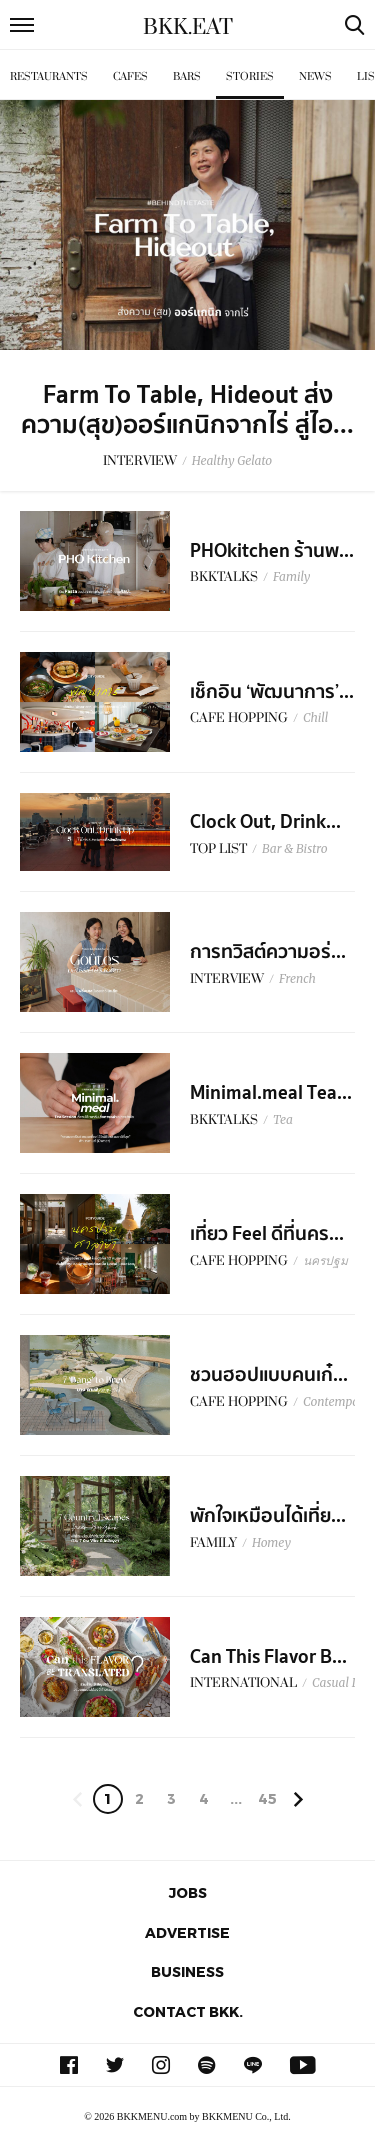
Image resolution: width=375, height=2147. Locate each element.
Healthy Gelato (232, 460)
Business (187, 1971)
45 (267, 1798)
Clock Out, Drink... (265, 822)
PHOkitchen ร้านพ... (272, 551)
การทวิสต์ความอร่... (268, 952)
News (315, 76)
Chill (315, 717)
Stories (250, 76)
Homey (271, 1542)
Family (291, 576)
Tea (283, 1119)
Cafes (130, 76)
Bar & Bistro (295, 848)
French (297, 978)
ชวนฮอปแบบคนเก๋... (269, 1375)
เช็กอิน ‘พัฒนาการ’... (272, 692)
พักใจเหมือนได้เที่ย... (268, 1516)
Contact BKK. (188, 2011)
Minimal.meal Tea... (271, 1093)
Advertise (187, 1932)
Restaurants (49, 76)
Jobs (188, 1892)
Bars (187, 76)
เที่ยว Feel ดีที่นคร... (267, 1234)
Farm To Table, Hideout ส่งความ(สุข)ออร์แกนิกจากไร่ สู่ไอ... (187, 410)
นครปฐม (325, 1260)
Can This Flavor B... (268, 1657)
